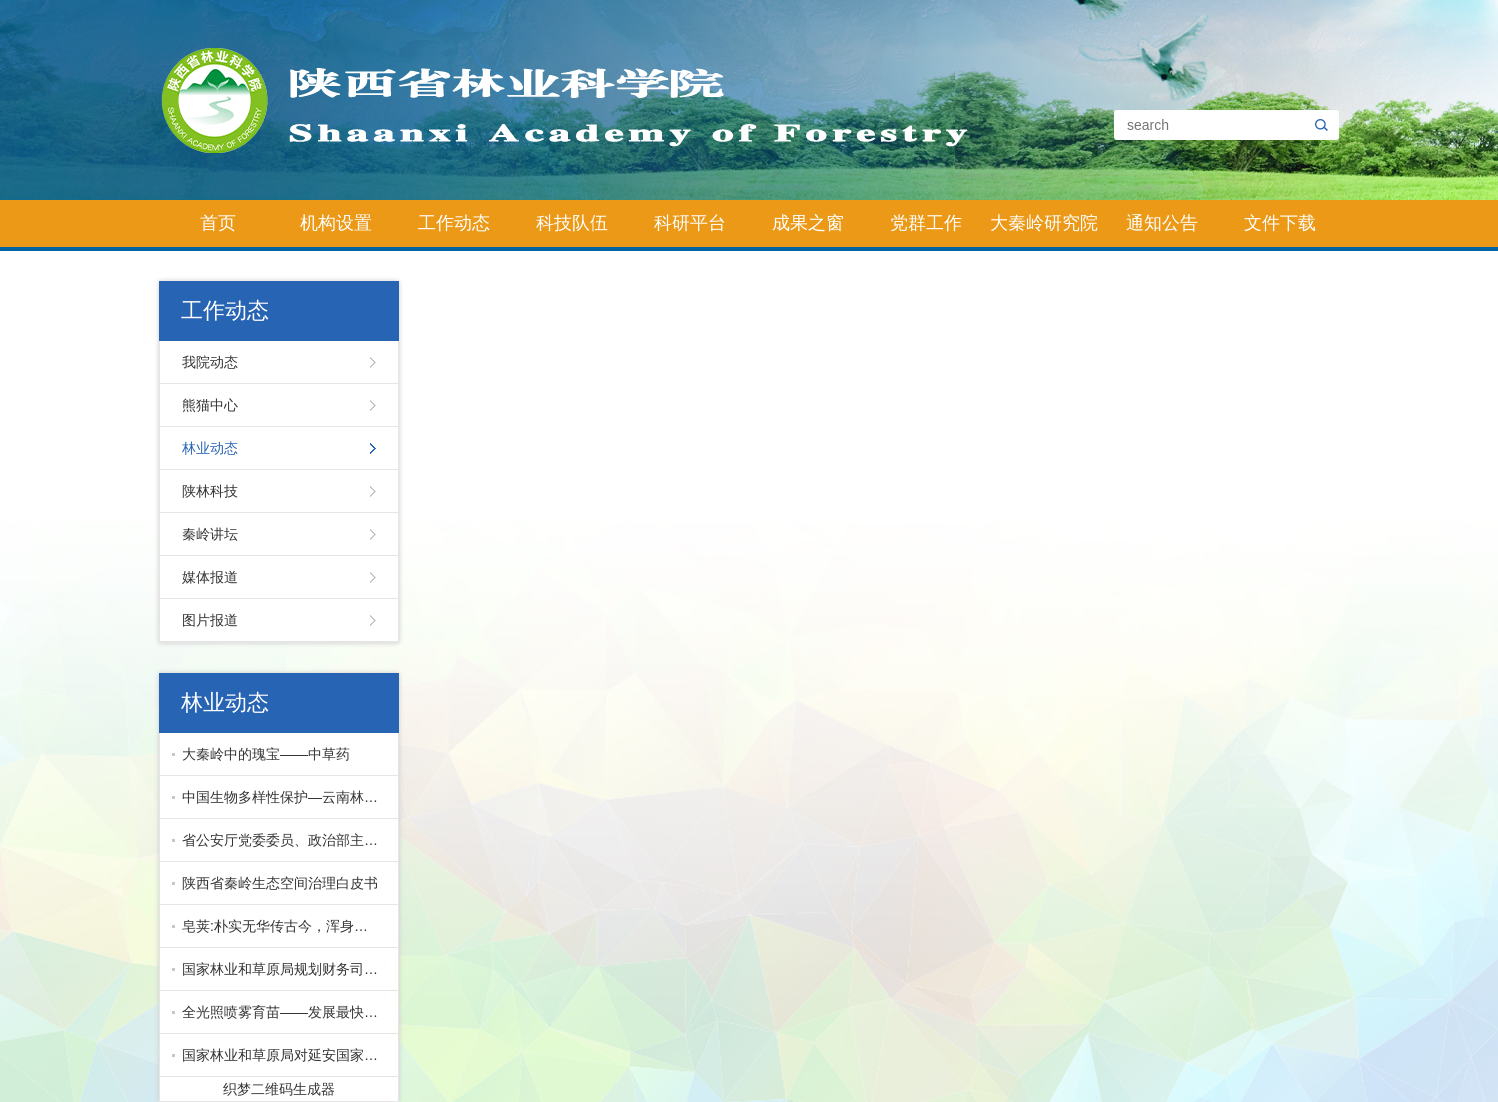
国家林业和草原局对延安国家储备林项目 (285, 1055)
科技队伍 (572, 223)
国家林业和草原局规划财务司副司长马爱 (285, 969)
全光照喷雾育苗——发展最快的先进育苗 (285, 1012)
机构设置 (336, 223)
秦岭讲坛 (210, 534)
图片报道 (210, 620)
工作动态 (454, 223)
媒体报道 (210, 577)
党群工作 (926, 223)
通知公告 (1162, 223)
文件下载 (1280, 223)
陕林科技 (210, 491)
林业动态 (210, 448)
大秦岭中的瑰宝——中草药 (266, 754)
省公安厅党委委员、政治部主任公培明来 (285, 840)
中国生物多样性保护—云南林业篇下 (285, 797)
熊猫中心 (210, 405)
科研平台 (690, 223)
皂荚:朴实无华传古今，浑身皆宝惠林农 (285, 926)
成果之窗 (808, 223)
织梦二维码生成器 (279, 1089)
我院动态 (210, 362)
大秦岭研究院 (1044, 223)
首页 (218, 223)
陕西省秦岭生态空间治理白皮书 (280, 883)
